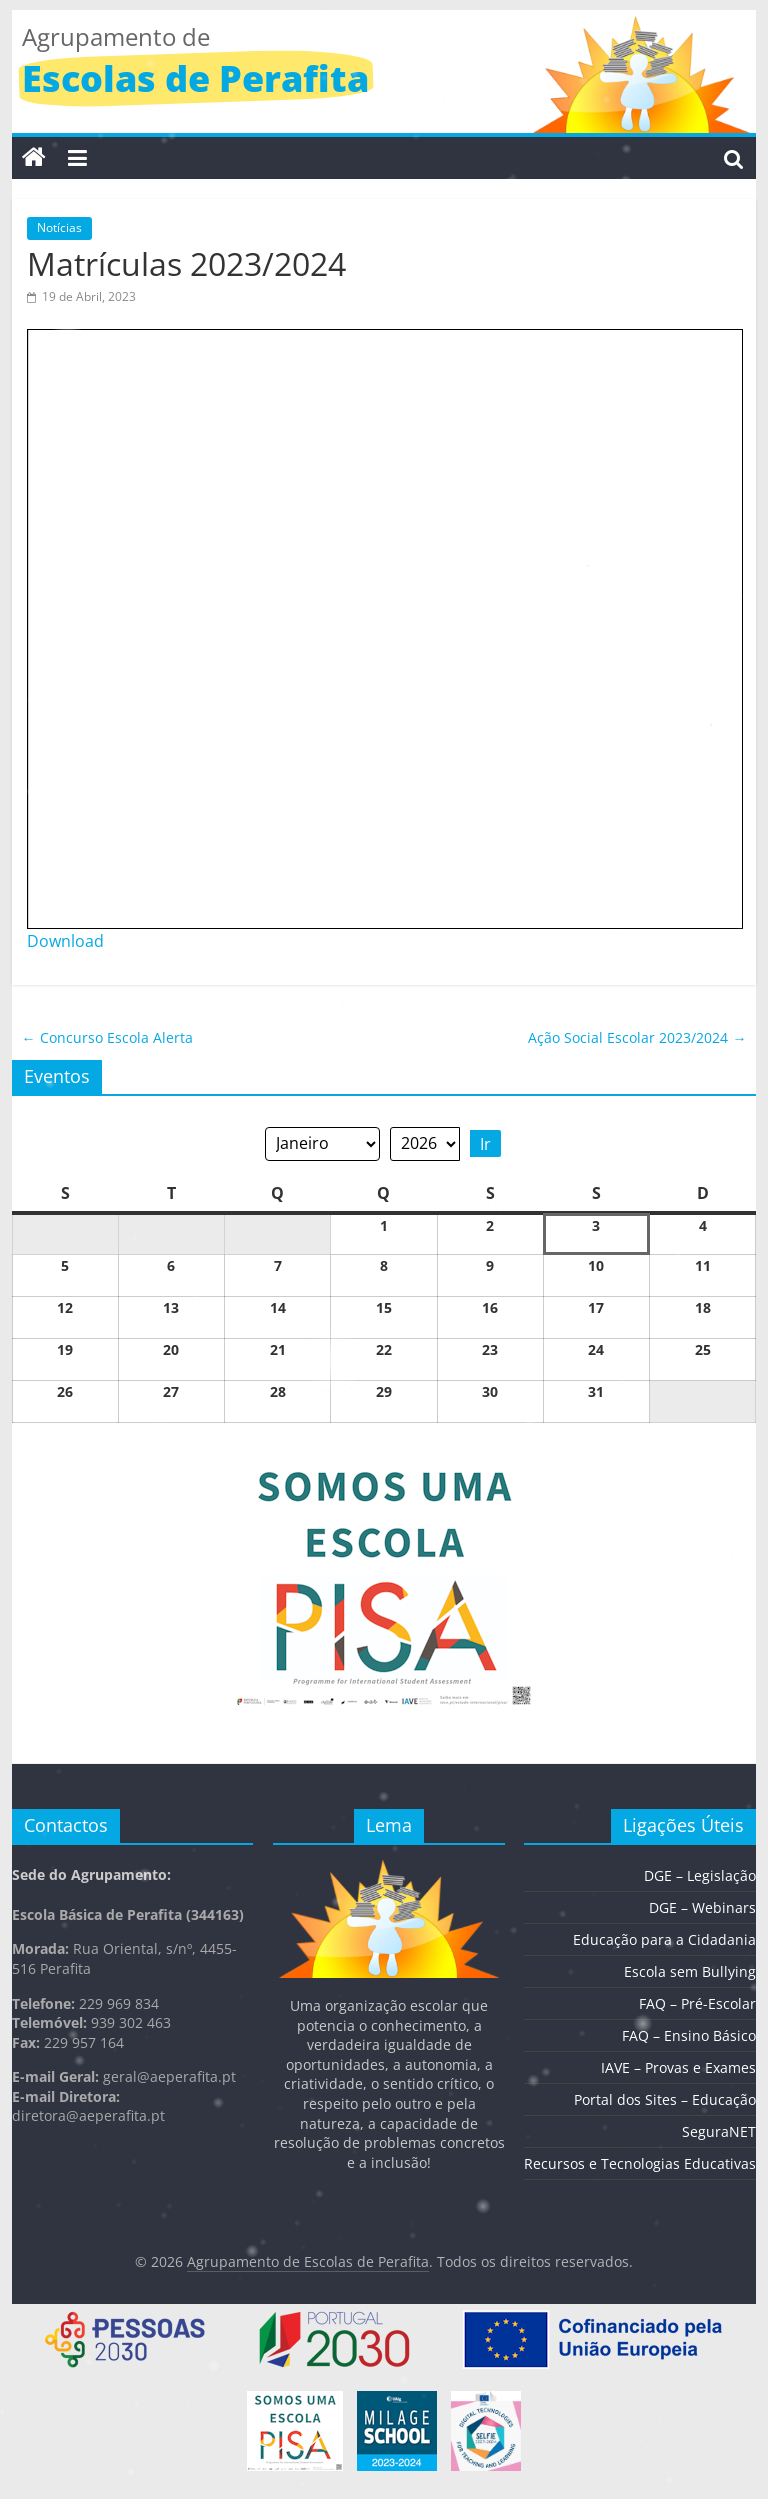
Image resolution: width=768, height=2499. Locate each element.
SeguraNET (719, 2131)
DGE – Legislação (700, 1875)
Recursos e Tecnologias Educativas (640, 2163)
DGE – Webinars (702, 1907)
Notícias (59, 227)
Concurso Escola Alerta (107, 1037)
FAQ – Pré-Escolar (697, 2003)
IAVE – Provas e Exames (678, 2067)
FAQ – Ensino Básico (689, 2035)
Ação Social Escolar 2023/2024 (637, 1037)
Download (65, 941)
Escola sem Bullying (690, 1971)
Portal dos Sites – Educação (665, 2099)
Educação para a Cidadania (664, 1939)
